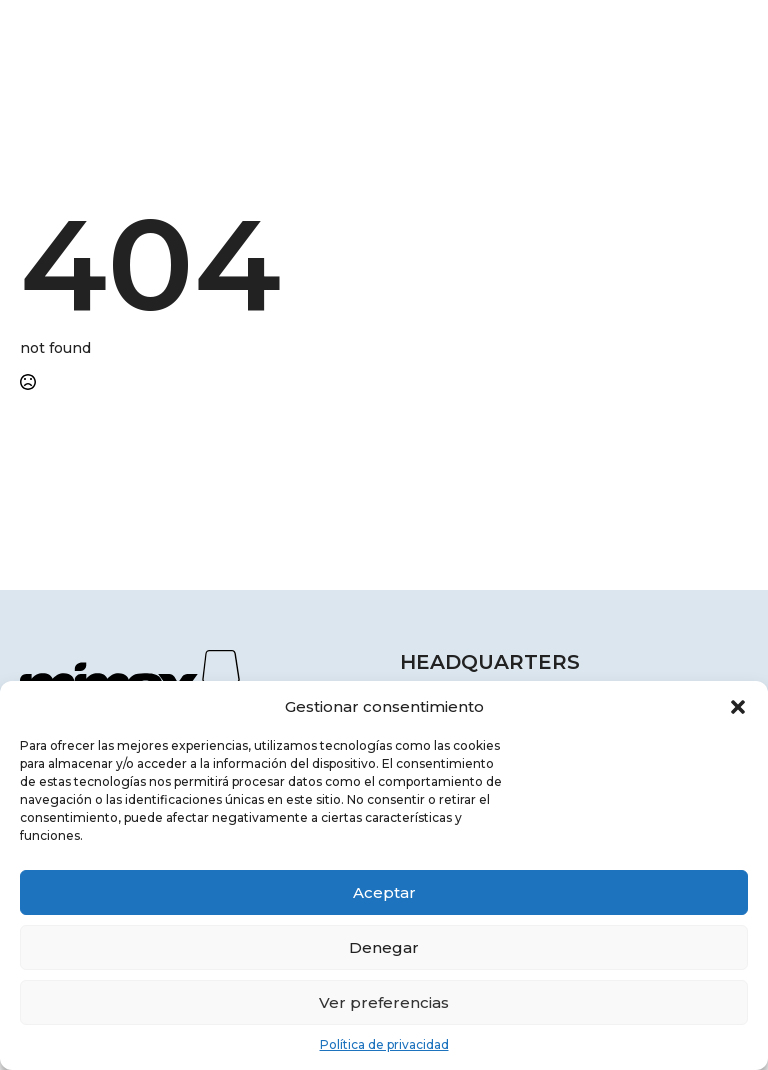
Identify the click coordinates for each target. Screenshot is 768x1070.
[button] (738, 707)
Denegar (384, 947)
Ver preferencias (384, 1002)
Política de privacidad (384, 1044)
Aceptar (384, 892)
